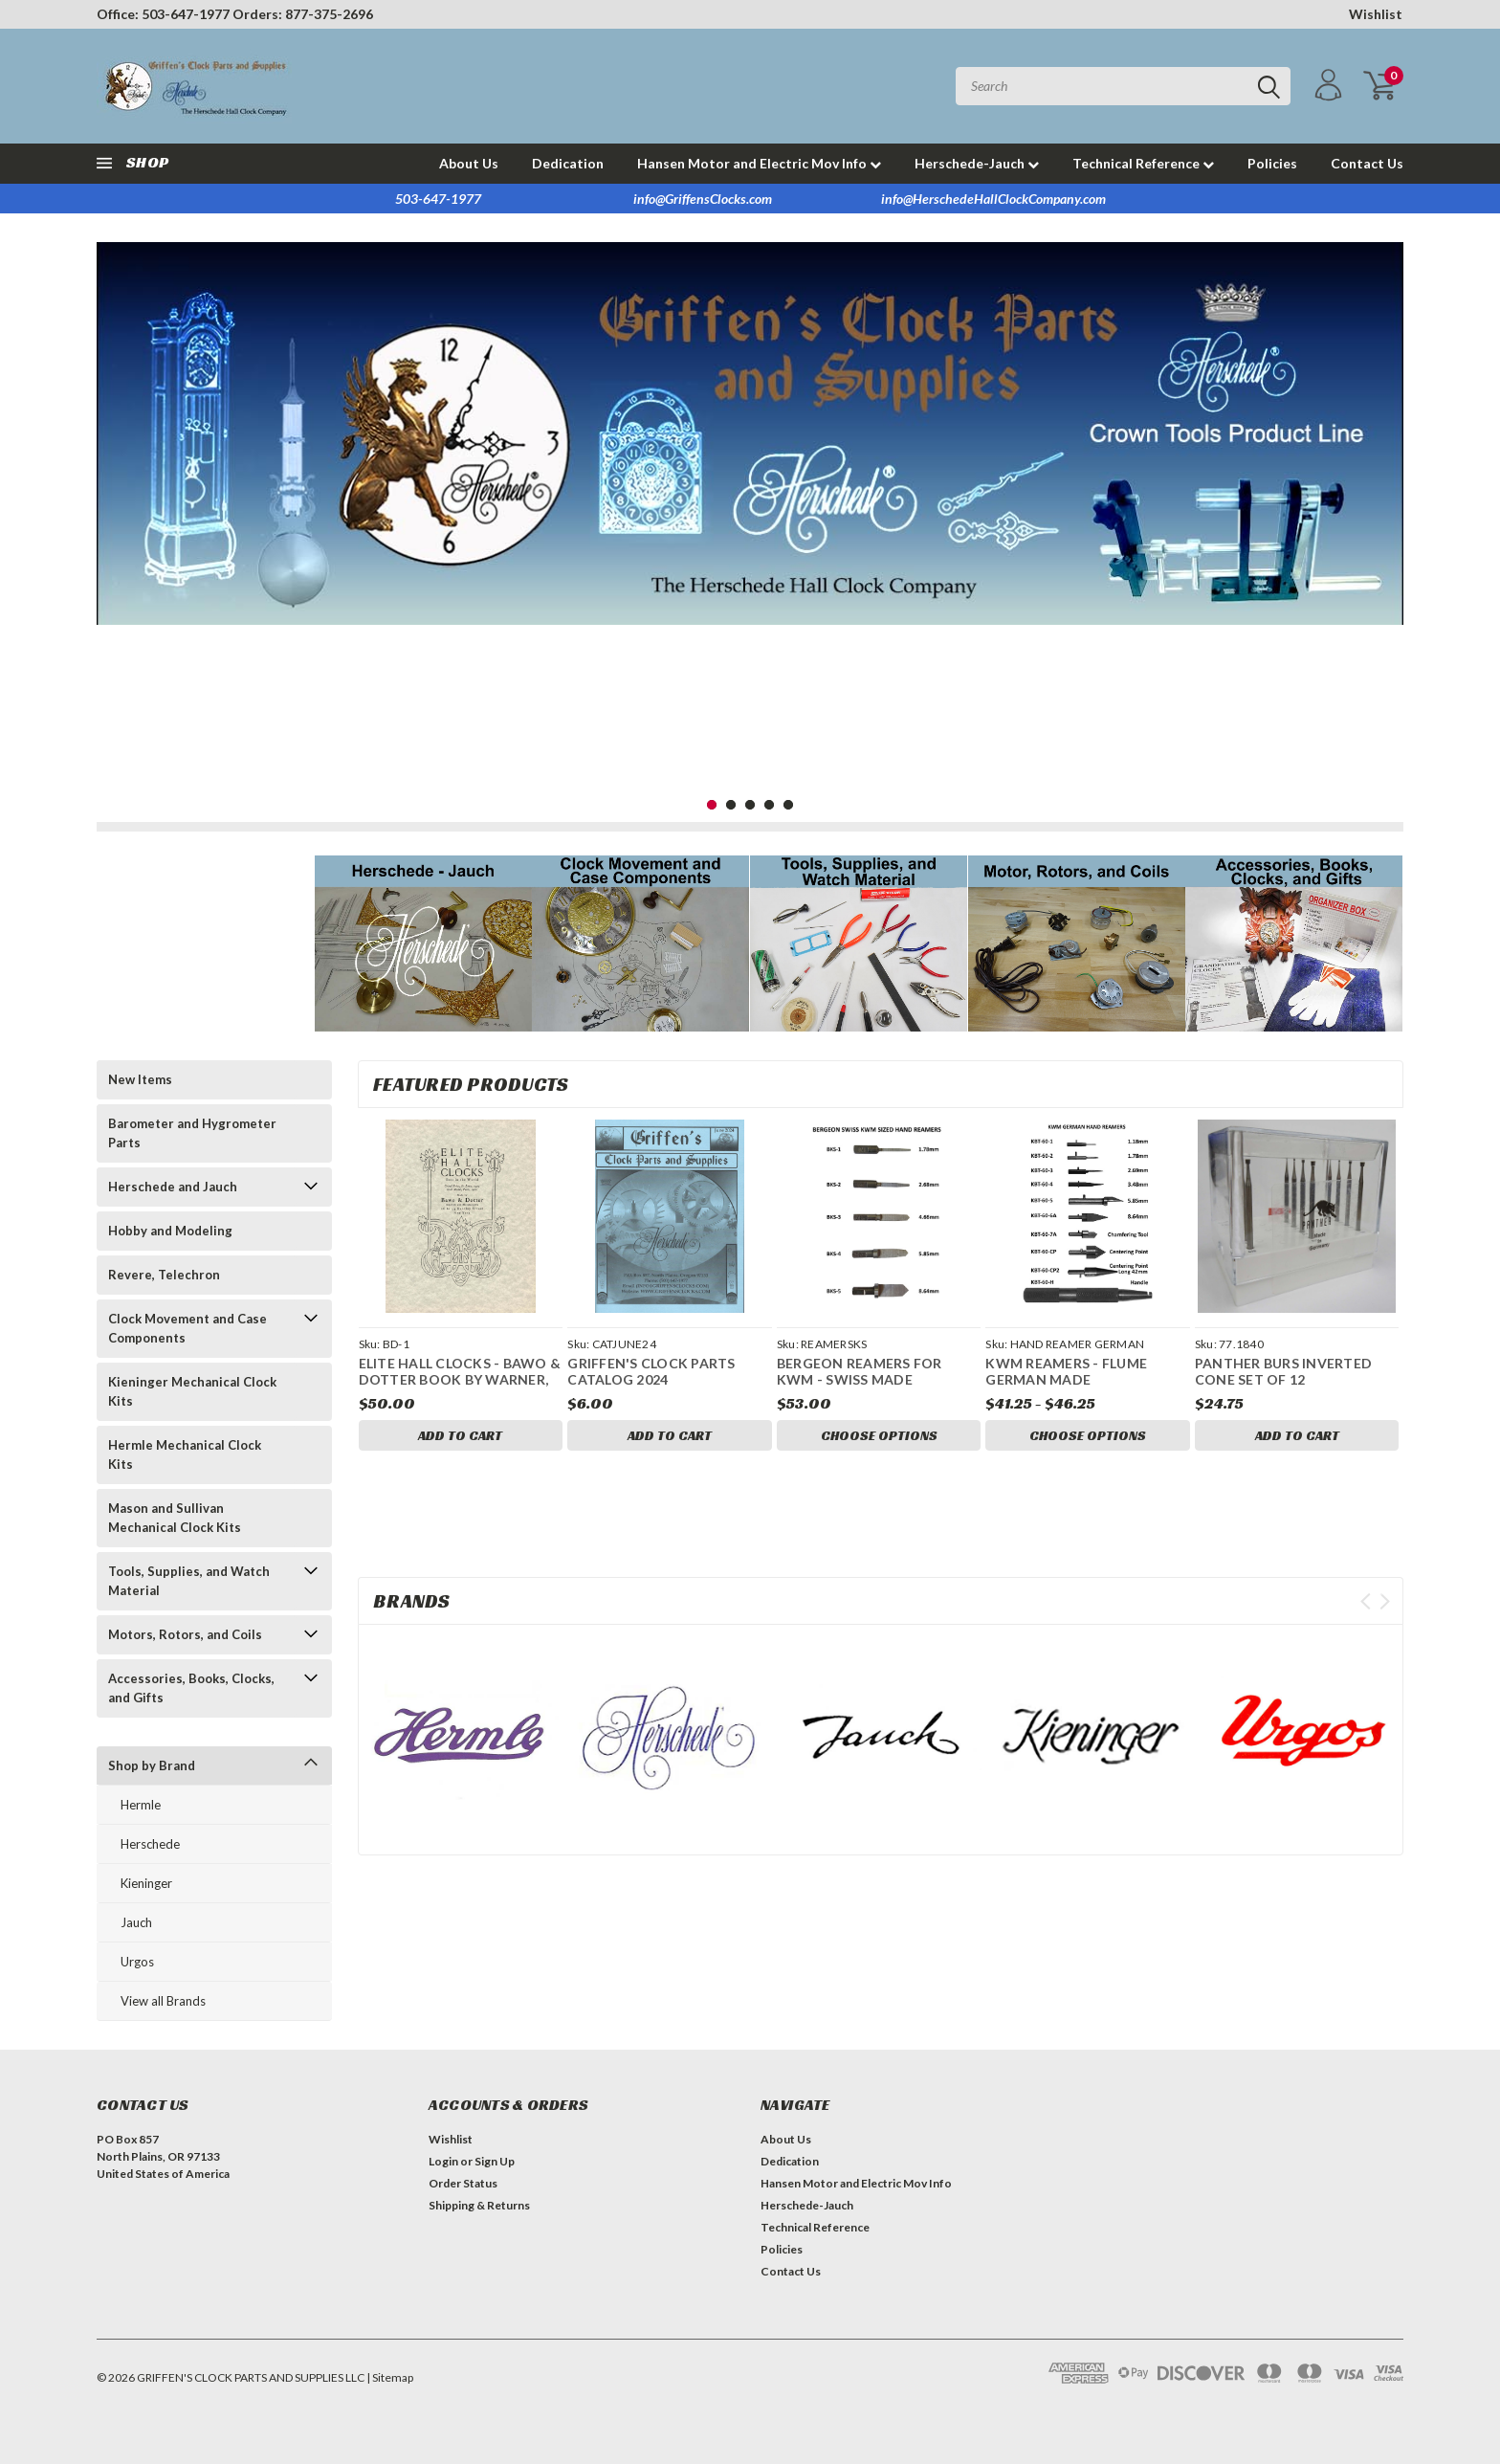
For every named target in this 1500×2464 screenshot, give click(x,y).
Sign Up (494, 2161)
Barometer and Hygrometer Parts (192, 1133)
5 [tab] (788, 805)
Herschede (150, 1844)
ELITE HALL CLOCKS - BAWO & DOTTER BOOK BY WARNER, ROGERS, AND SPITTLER (460, 1380)
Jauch (136, 1922)
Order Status (463, 2183)
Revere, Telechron (164, 1274)
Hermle (141, 1804)
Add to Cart (460, 1435)
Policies (1272, 163)
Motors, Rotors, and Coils (185, 1634)
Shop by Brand (151, 1765)
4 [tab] (769, 805)
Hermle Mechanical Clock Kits (184, 1454)
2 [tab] (731, 805)
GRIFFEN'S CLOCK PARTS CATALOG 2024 (651, 1371)
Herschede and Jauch (172, 1186)
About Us (468, 163)
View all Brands (163, 2001)
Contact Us (1367, 163)
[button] (424, 943)
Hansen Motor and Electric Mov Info (759, 163)
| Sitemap (389, 2377)
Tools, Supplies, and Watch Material (189, 1581)
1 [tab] (712, 805)
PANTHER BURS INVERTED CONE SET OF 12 (1283, 1371)
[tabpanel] (750, 433)
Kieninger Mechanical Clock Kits (192, 1391)
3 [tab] (750, 805)
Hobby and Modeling (170, 1230)
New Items (140, 1079)
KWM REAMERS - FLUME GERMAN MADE (1066, 1371)
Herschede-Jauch (977, 163)
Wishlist (1375, 14)
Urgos (137, 1961)
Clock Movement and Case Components (187, 1328)
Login (443, 2161)
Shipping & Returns (479, 2205)
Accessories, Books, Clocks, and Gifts (191, 1688)
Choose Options (879, 1435)
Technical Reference (1143, 163)
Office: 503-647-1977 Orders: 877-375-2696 (235, 14)
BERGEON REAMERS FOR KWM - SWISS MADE (859, 1371)
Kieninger (146, 1883)
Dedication (568, 163)
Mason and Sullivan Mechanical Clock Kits (174, 1517)
